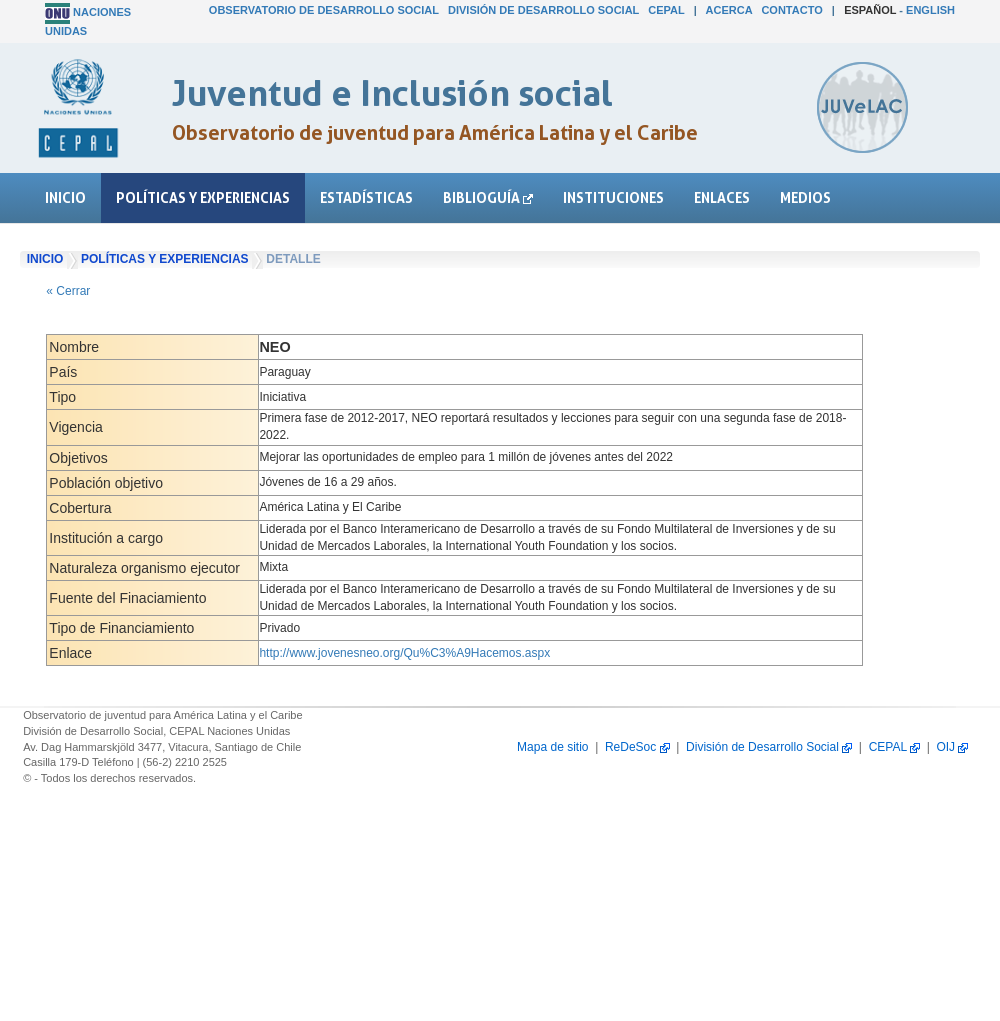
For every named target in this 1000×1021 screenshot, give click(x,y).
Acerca (729, 10)
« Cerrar (68, 291)
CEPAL (666, 10)
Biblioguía (488, 197)
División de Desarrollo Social (543, 10)
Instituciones (613, 197)
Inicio (65, 197)
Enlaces (722, 197)
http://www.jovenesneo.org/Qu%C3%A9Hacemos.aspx (404, 653)
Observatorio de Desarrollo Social (324, 10)
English (930, 10)
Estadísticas (366, 197)
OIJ (952, 747)
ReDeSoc (637, 747)
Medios (805, 197)
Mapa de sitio (552, 747)
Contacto (791, 10)
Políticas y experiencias (203, 197)
